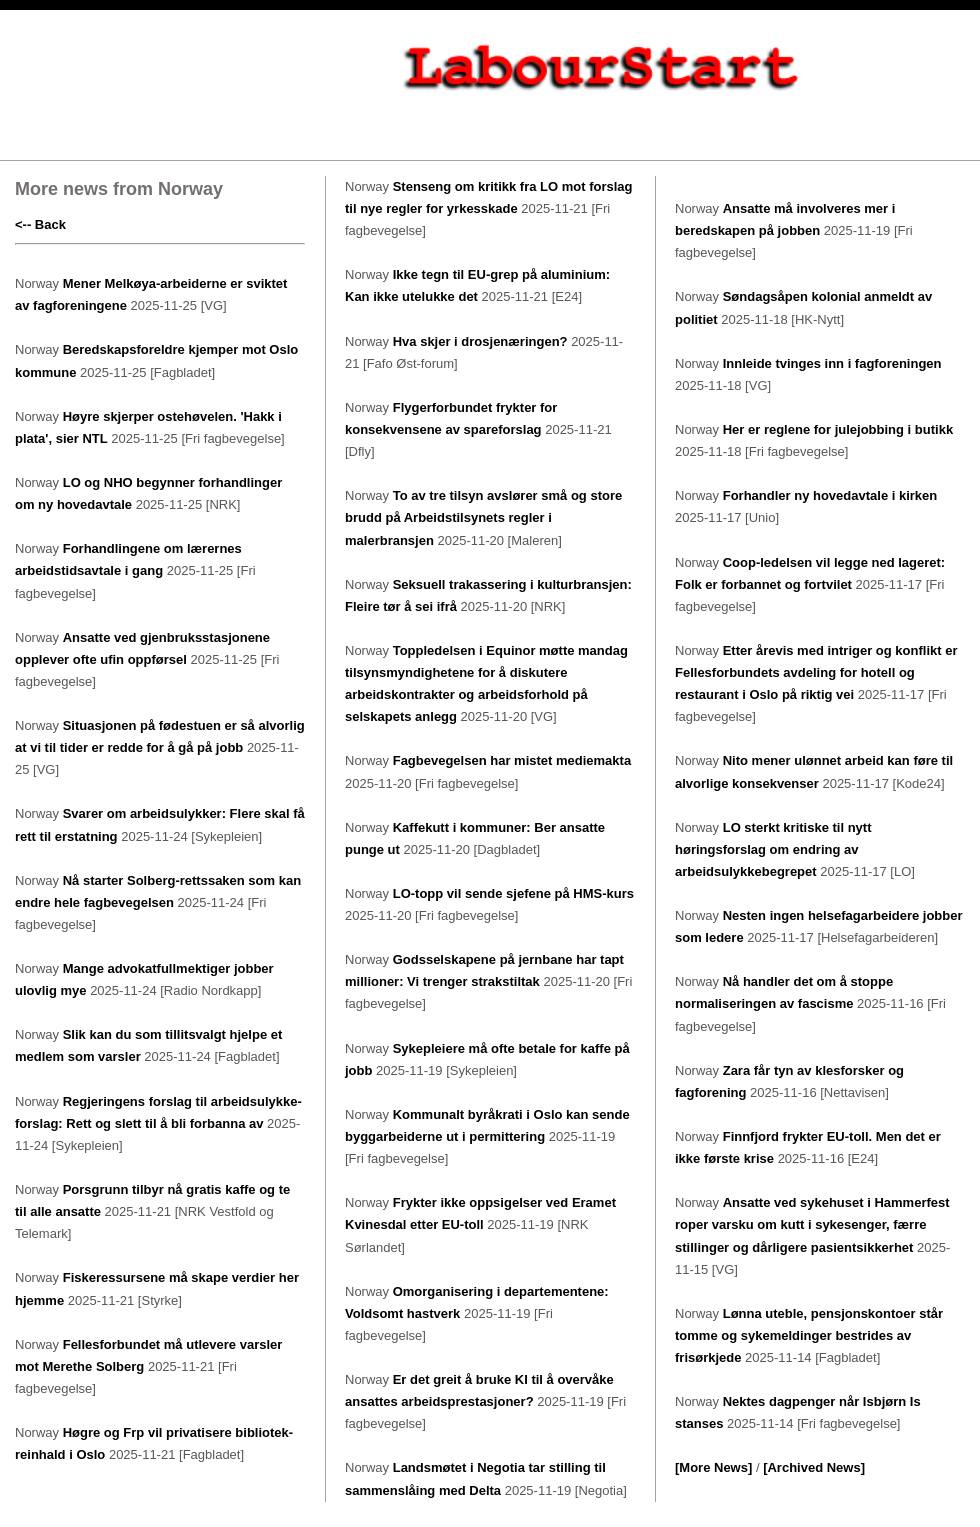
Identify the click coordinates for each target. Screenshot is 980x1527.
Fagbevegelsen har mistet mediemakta (512, 760)
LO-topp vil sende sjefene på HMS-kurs (513, 893)
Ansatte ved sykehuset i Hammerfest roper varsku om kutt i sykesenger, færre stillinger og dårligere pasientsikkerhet (812, 1224)
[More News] (713, 1467)
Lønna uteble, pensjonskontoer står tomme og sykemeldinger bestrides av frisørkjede (809, 1335)
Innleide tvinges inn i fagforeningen (832, 363)
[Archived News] (814, 1467)
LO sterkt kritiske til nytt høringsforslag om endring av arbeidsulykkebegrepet (773, 849)
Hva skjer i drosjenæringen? (480, 341)
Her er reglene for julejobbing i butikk (838, 429)
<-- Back (40, 224)
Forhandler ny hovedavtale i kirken (830, 495)
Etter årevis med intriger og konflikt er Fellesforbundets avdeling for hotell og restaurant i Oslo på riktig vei (816, 672)
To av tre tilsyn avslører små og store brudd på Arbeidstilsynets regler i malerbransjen (483, 517)
